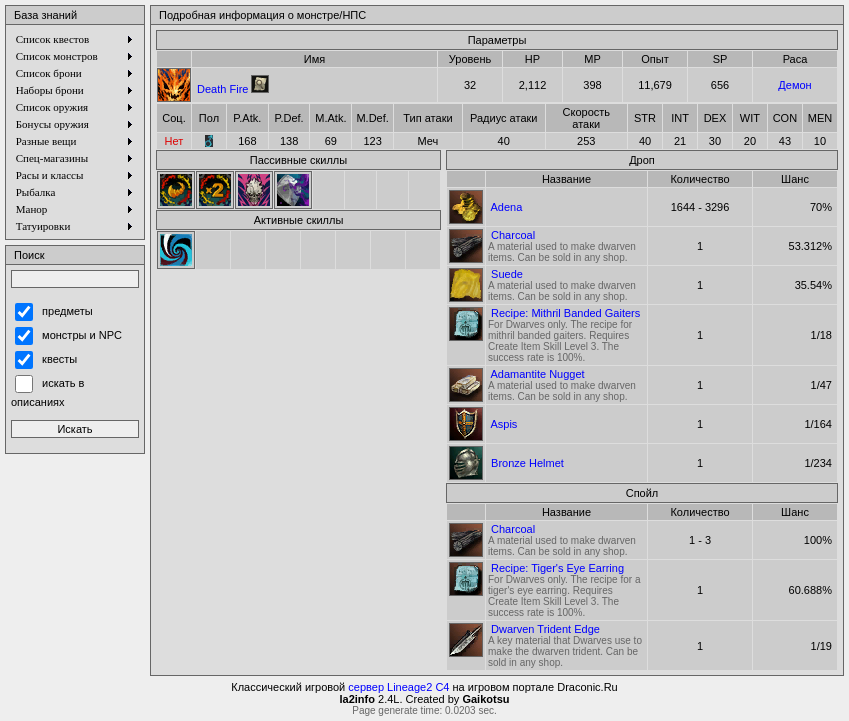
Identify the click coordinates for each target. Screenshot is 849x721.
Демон (794, 85)
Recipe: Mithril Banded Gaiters (565, 313)
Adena (506, 207)
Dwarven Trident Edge (545, 629)
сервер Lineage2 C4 (398, 687)
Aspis (503, 424)
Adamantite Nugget (537, 374)
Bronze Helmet (527, 463)
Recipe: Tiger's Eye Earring (557, 568)
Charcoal (513, 235)
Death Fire (222, 89)
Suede (507, 274)
